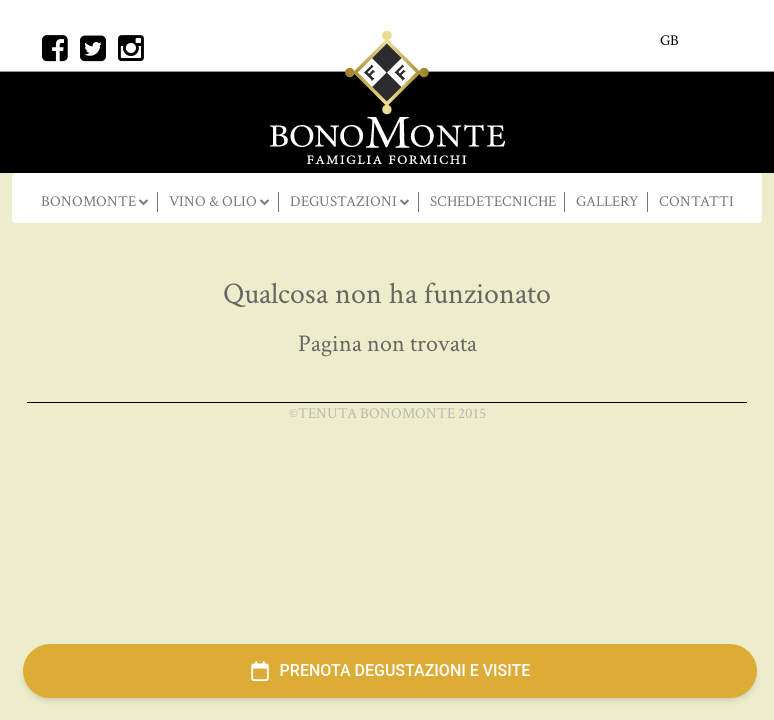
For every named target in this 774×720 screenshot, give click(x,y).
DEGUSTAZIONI (345, 201)
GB (669, 40)
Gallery (607, 201)
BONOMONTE (90, 201)
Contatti (696, 201)
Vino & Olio (214, 201)
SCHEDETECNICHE (493, 201)
